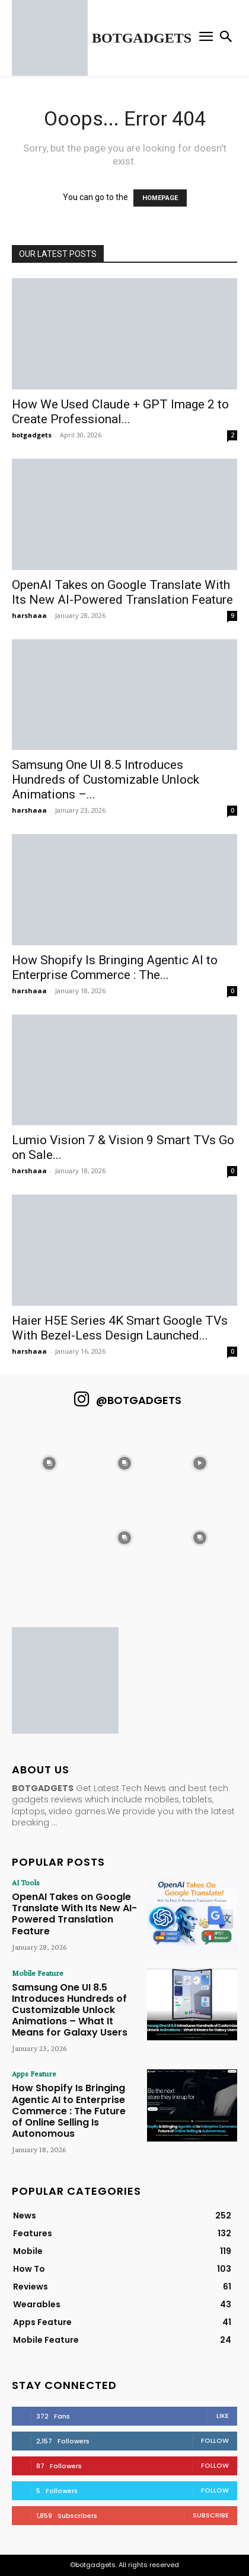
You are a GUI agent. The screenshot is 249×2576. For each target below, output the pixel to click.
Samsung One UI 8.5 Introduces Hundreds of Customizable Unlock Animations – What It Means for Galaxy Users (69, 2010)
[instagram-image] (49, 1462)
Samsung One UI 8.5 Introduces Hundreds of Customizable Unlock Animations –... (105, 779)
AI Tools (26, 1882)
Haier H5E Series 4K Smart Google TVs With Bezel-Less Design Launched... (120, 1327)
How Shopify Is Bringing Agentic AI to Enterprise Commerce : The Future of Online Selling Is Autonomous (69, 2110)
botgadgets (32, 434)
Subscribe (211, 2515)
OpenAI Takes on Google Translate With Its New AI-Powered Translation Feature (122, 592)
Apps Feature (34, 2073)
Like (222, 2415)
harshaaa (29, 615)
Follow (215, 2440)
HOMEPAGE (160, 198)
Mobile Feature (37, 1973)
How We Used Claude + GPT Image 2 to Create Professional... (120, 411)
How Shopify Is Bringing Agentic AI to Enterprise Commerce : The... (115, 967)
